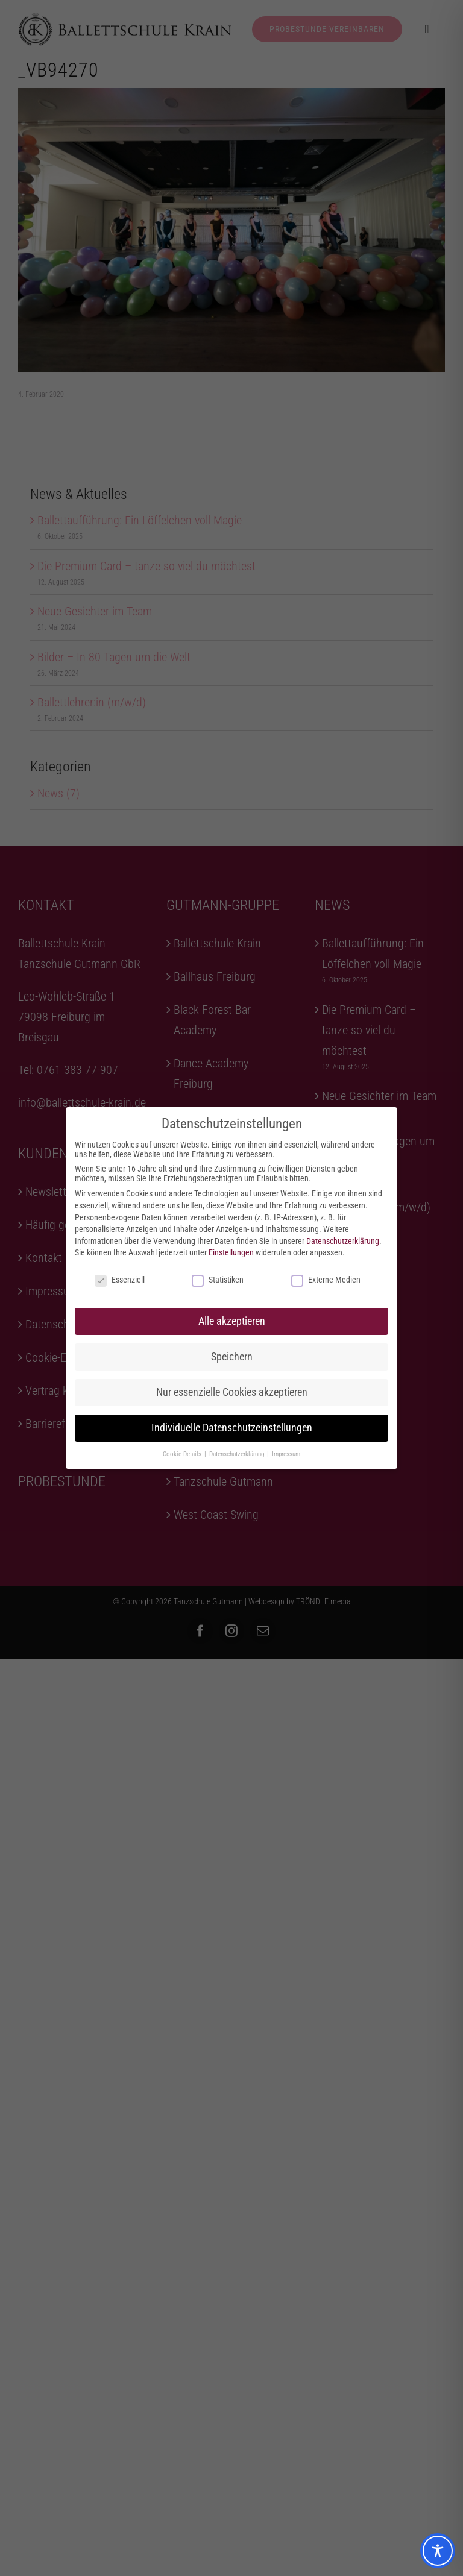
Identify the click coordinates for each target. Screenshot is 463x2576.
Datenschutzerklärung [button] (237, 1454)
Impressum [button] (286, 1454)
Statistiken (218, 1279)
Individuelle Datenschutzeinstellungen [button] (231, 1428)
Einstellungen (231, 1252)
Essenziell (120, 1279)
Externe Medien (326, 1279)
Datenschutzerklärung (342, 1241)
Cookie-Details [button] (183, 1454)
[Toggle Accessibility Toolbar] (437, 2550)
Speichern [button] (232, 1357)
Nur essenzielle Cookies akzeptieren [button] (231, 1392)
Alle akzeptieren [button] (231, 1321)
